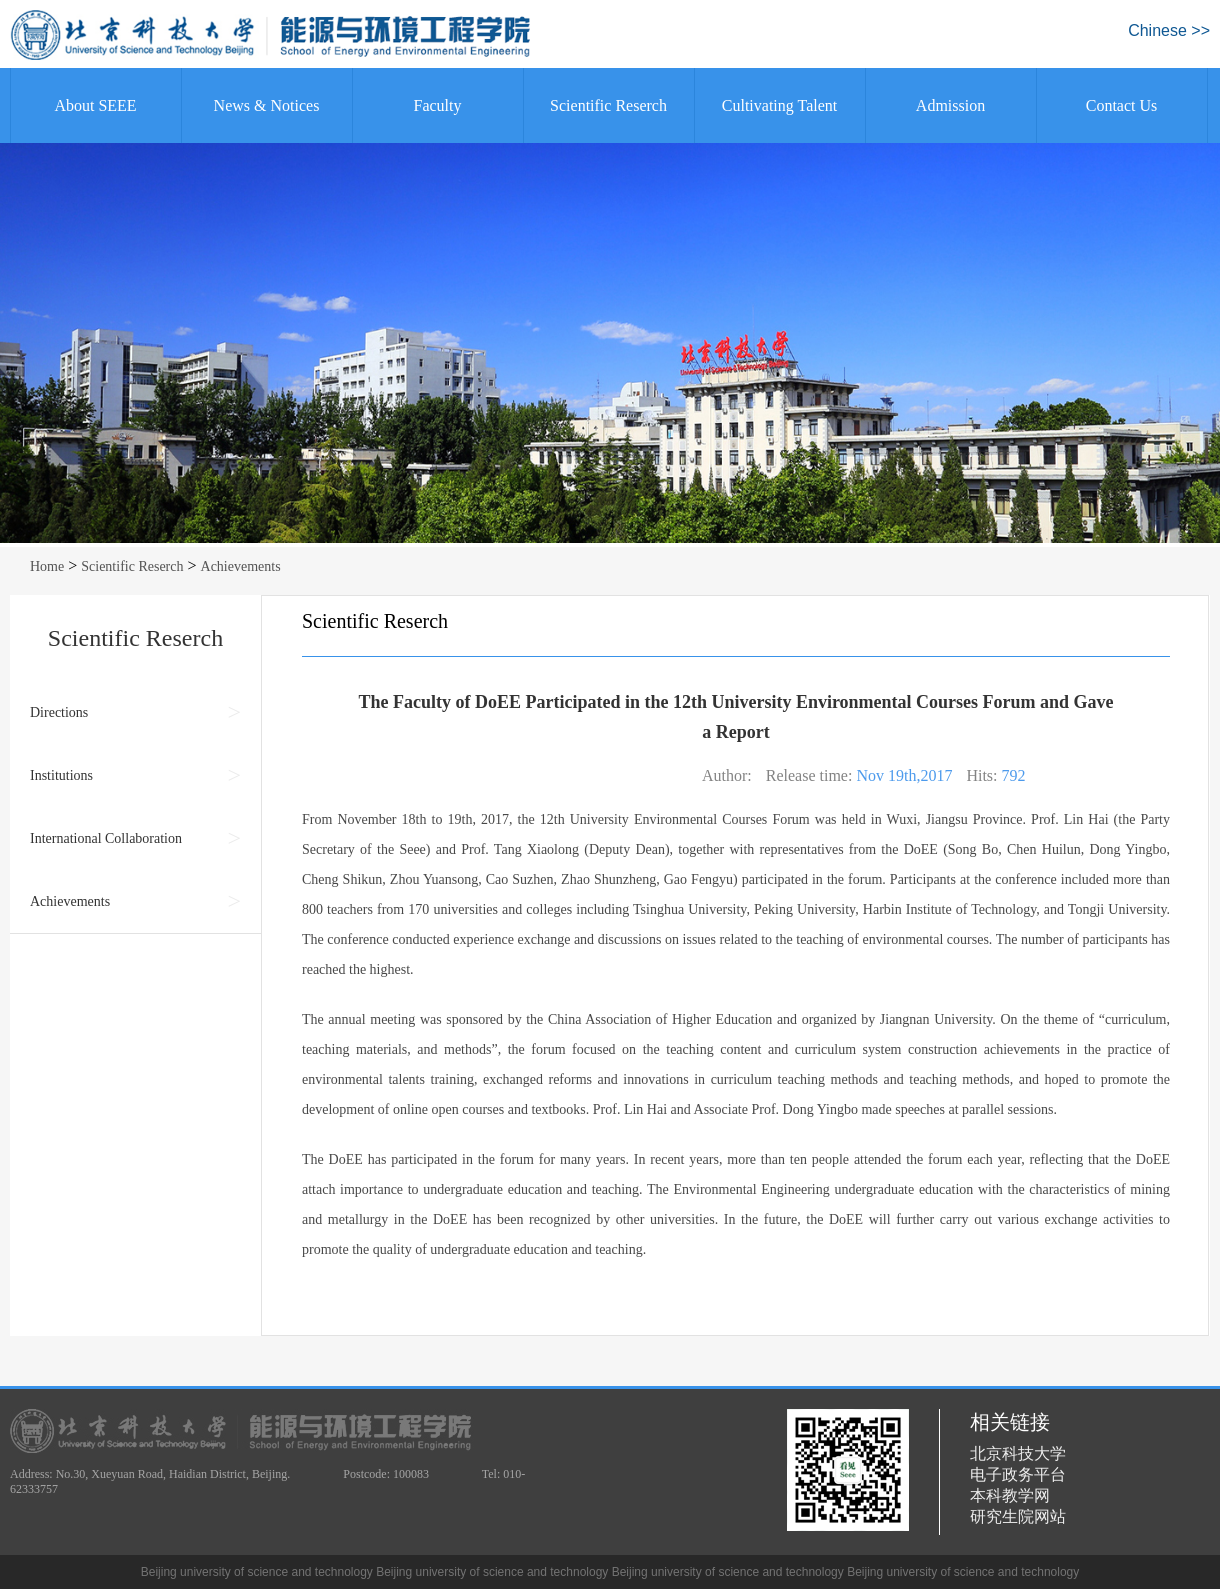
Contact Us (1122, 105)
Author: (727, 775)
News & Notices (267, 105)
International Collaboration (106, 838)
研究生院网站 (1018, 1516)
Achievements (241, 566)
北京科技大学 (1018, 1453)
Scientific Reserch (608, 105)
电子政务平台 (1018, 1474)
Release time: (809, 775)
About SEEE (95, 105)
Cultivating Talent (779, 105)
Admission (950, 105)
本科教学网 (1010, 1495)
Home (47, 566)
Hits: (981, 775)
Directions (59, 712)
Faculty (438, 105)
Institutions (61, 775)
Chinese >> (1169, 30)
